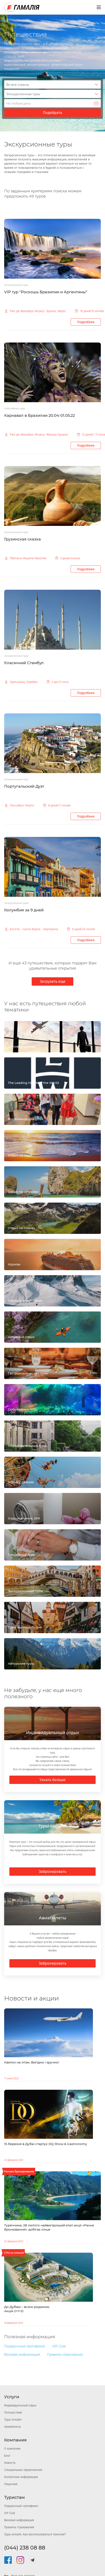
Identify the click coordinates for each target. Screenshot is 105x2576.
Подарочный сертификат (24, 2346)
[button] (52, 84)
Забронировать (52, 1871)
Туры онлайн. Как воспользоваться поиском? (35, 2534)
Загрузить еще (52, 981)
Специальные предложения (23, 2470)
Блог (7, 2456)
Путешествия (13, 2412)
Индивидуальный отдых (20, 2405)
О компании (12, 2448)
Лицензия (11, 2484)
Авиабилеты (12, 2427)
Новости (9, 2463)
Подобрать (52, 112)
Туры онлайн (12, 2419)
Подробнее (86, 322)
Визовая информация (22, 2354)
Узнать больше (53, 1779)
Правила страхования (65, 2354)
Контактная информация (21, 2477)
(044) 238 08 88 (24, 2548)
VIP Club (59, 2346)
